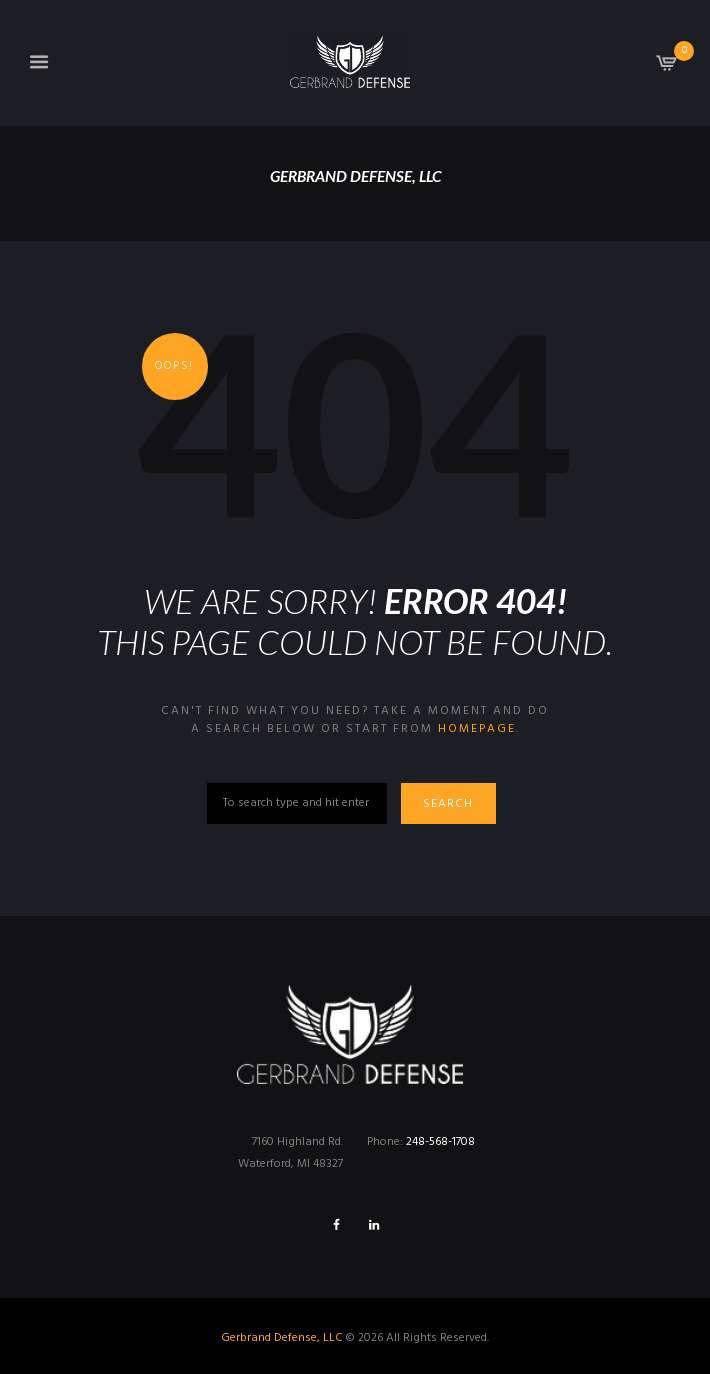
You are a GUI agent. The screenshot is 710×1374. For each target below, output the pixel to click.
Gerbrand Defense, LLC (282, 1338)
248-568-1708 (440, 1142)
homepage (477, 729)
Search (449, 804)
